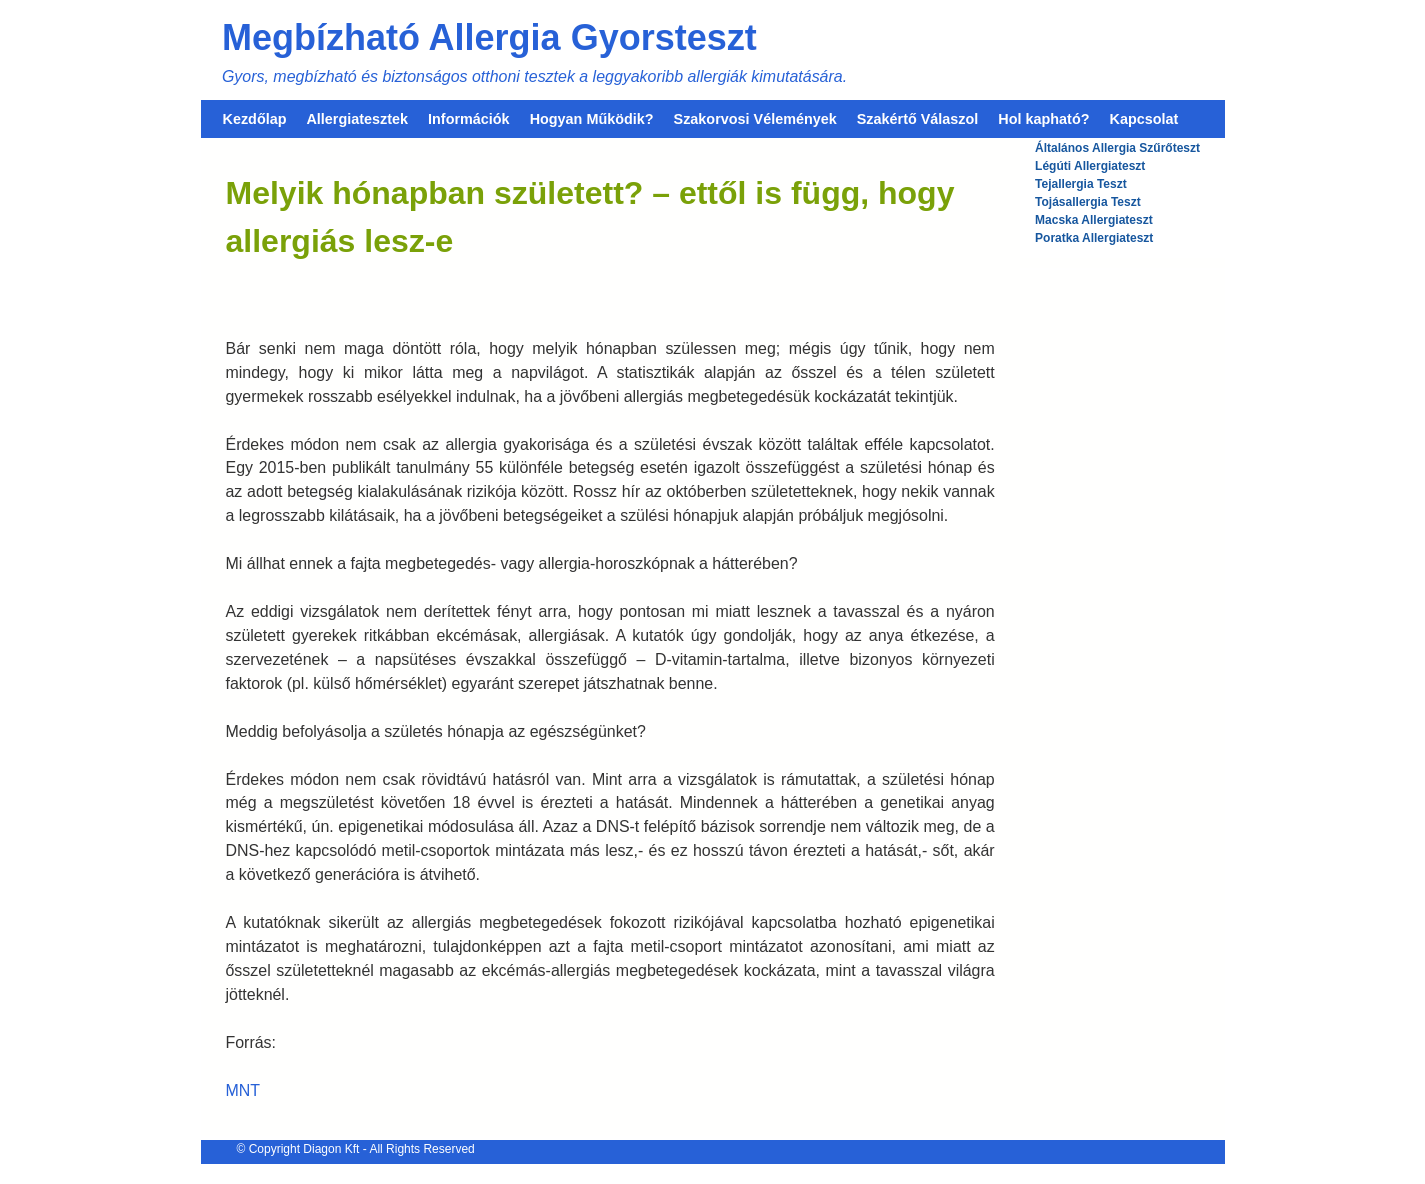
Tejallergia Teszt (1081, 184)
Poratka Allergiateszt (1094, 238)
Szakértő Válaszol (918, 119)
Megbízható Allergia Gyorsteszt (489, 37)
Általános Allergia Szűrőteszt (1117, 148)
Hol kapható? (1043, 119)
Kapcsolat (1144, 119)
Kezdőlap (255, 119)
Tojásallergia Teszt (1088, 202)
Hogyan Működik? (592, 119)
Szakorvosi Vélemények (755, 119)
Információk (469, 119)
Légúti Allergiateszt (1090, 166)
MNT (243, 1090)
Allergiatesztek (357, 119)
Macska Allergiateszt (1094, 220)
